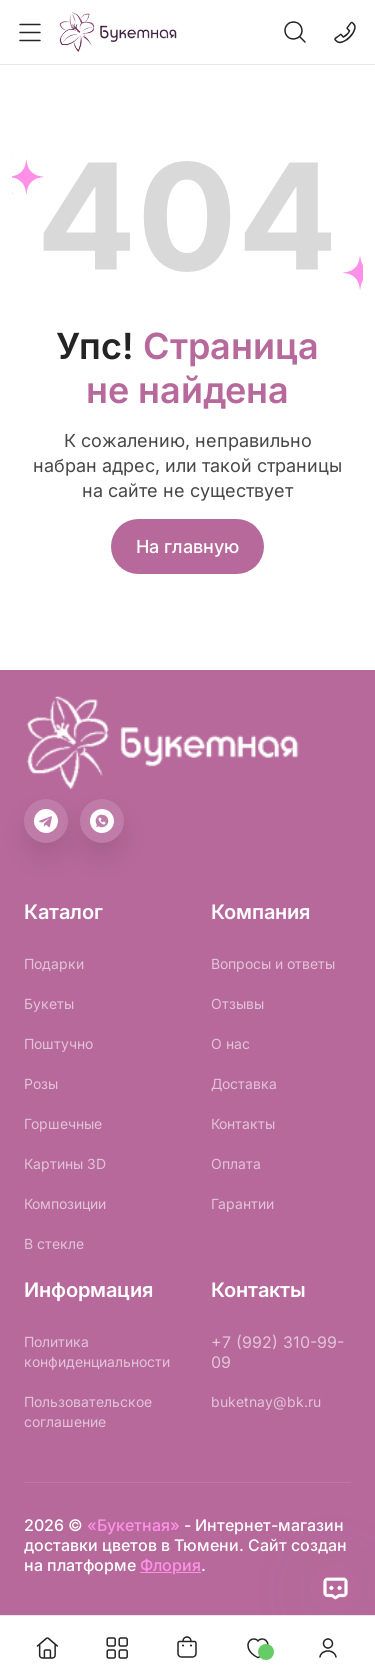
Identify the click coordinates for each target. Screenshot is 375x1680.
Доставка (244, 1083)
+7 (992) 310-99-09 (277, 1352)
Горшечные (63, 1123)
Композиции (65, 1203)
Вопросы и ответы (273, 963)
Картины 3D (65, 1163)
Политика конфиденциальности (97, 1351)
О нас (230, 1043)
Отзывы (237, 1003)
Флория (170, 1565)
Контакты (243, 1123)
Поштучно (58, 1043)
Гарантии (242, 1203)
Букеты (49, 1003)
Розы (41, 1083)
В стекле (54, 1243)
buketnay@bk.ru (266, 1401)
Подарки (54, 963)
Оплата (236, 1163)
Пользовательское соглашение (88, 1411)
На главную (187, 546)
